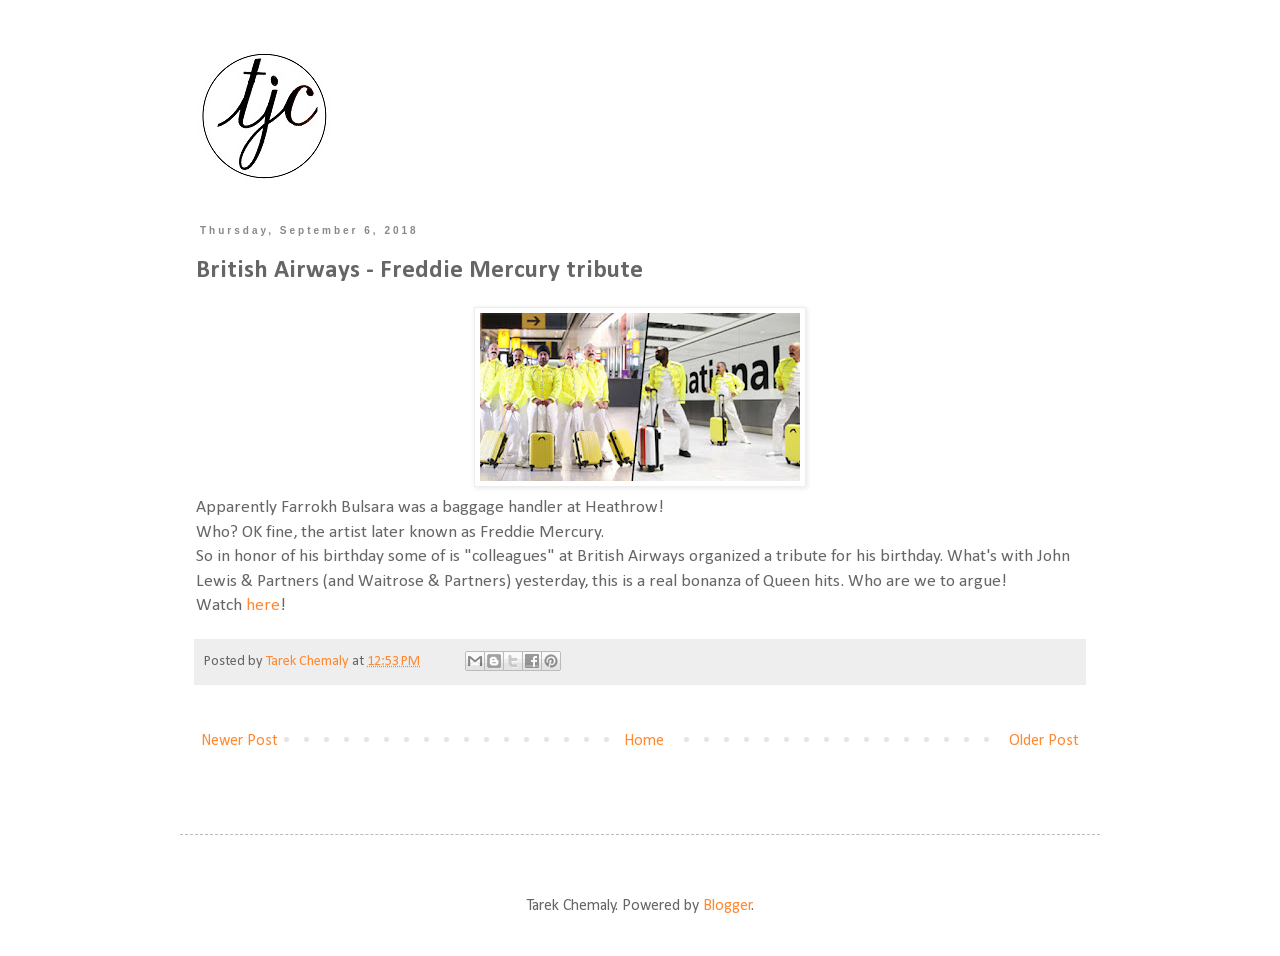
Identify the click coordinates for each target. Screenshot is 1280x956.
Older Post (1044, 741)
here (263, 605)
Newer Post (239, 741)
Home (644, 741)
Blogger (727, 906)
